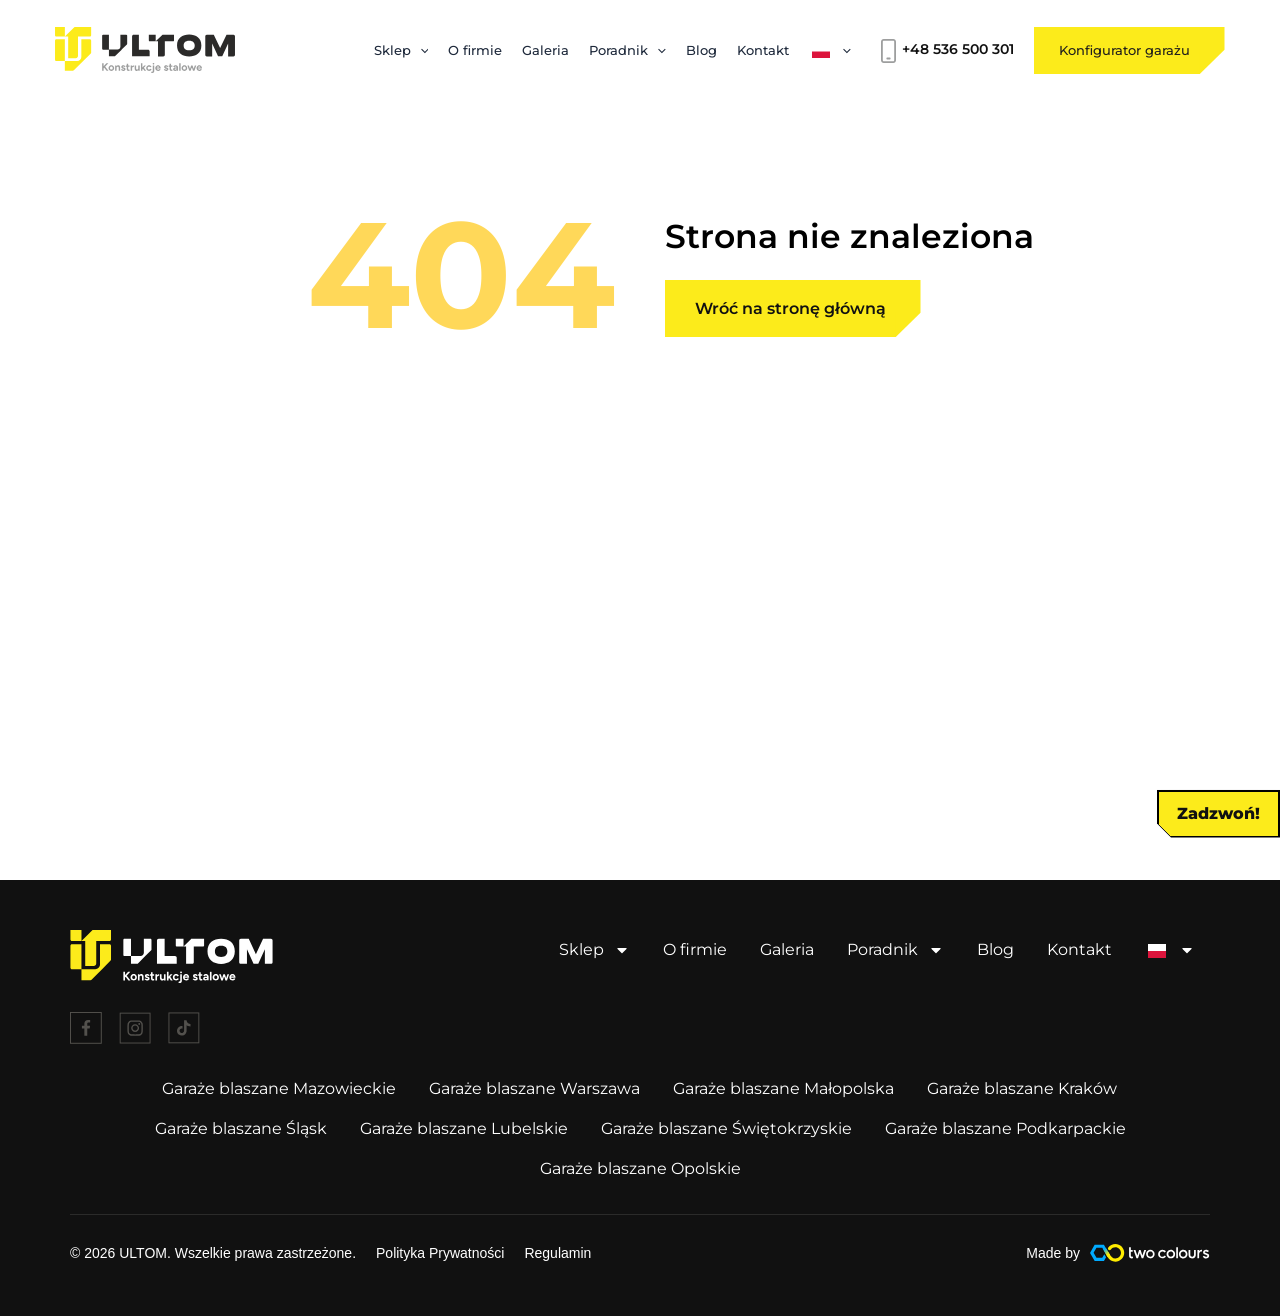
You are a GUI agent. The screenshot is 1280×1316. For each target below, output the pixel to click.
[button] (1005, 493)
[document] (640, 658)
